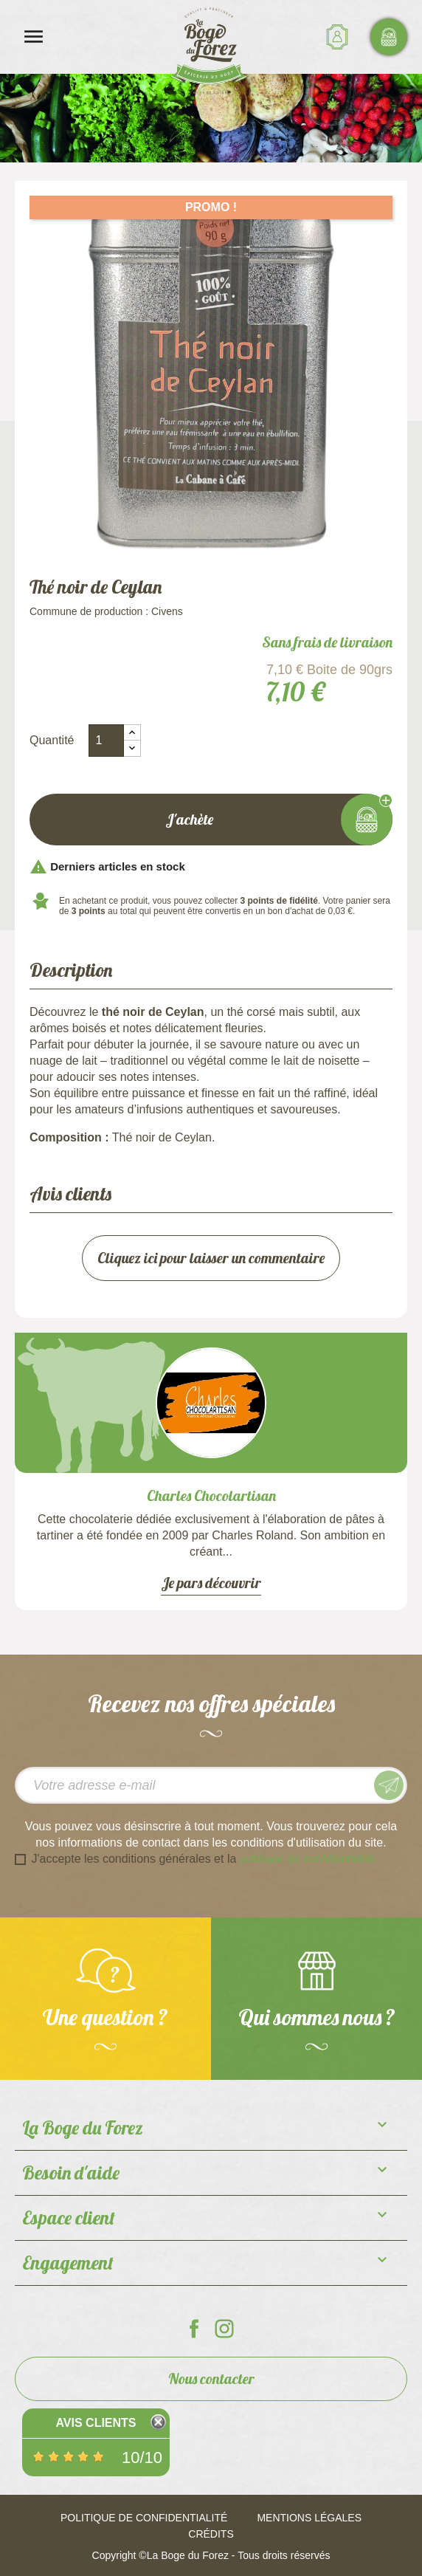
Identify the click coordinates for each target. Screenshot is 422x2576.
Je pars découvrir (211, 1583)
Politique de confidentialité (143, 2518)
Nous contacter (211, 2378)
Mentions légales (309, 2518)
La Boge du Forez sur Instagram (224, 2328)
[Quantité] (106, 740)
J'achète (211, 819)
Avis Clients (95, 2423)
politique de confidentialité (308, 1858)
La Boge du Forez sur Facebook (194, 2328)
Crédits (210, 2534)
